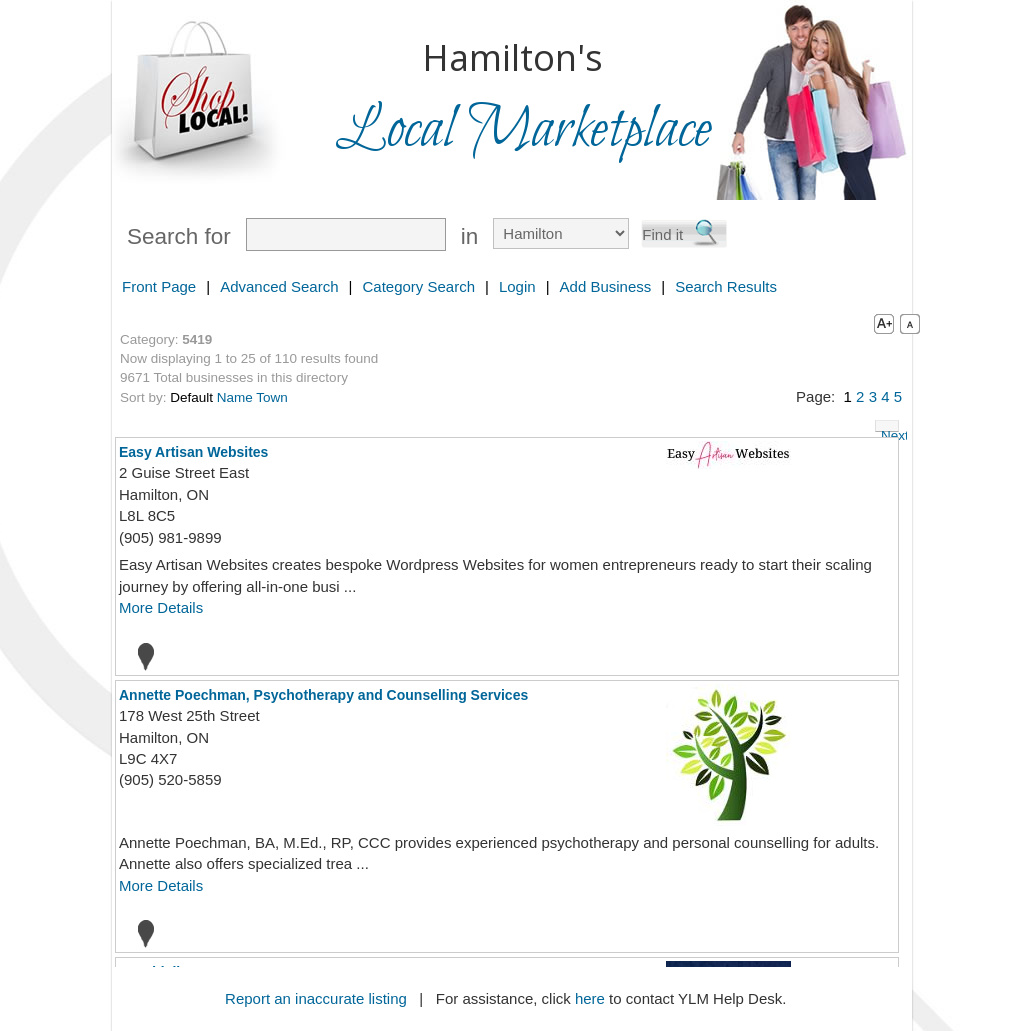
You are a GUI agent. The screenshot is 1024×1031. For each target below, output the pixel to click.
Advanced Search (279, 286)
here (590, 998)
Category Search (418, 286)
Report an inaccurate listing (316, 998)
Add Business (606, 286)
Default (191, 397)
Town (272, 397)
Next (890, 430)
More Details (161, 607)
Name (235, 397)
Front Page (159, 286)
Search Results (726, 286)
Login (517, 286)
